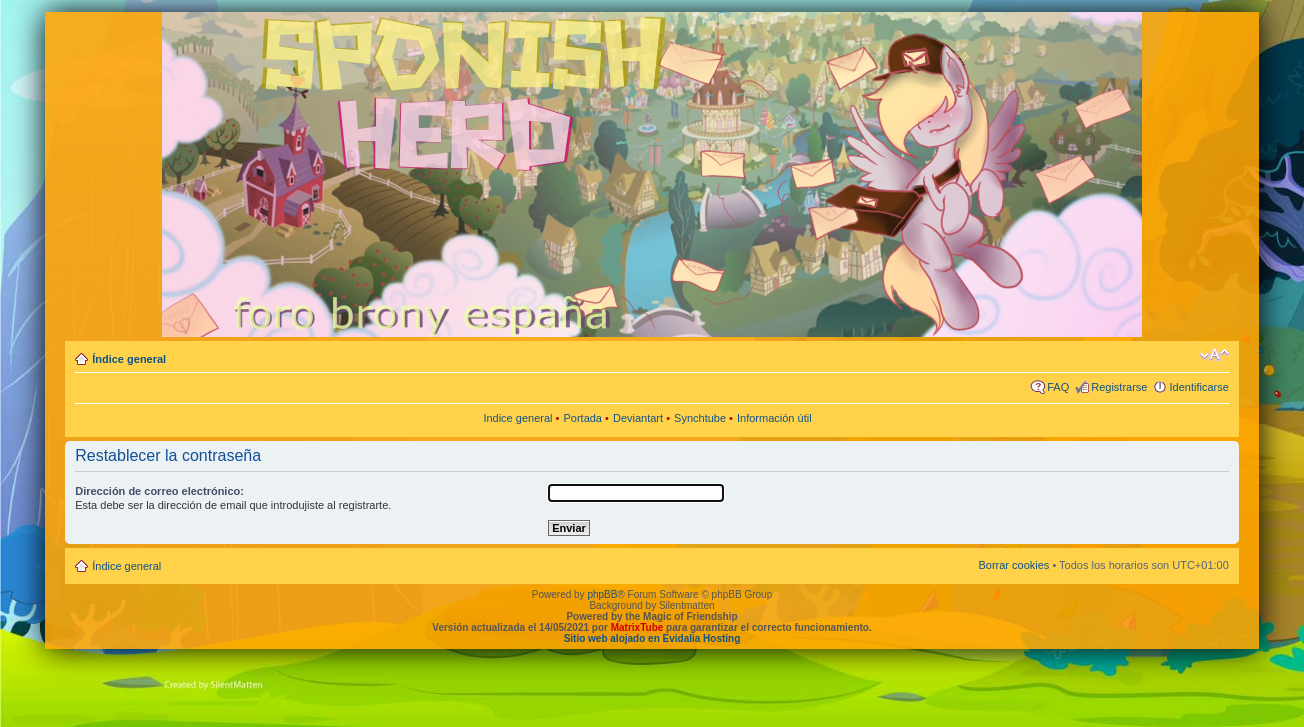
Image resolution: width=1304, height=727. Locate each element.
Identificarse (1198, 387)
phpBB (602, 594)
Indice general (517, 418)
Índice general (129, 359)
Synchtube (700, 418)
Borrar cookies (1013, 565)
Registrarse (1119, 387)
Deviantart (638, 418)
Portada (582, 418)
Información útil (774, 418)
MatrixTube (637, 627)
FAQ (1058, 387)
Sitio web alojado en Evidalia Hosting (652, 638)
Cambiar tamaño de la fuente (1214, 355)
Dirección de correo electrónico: (159, 491)
